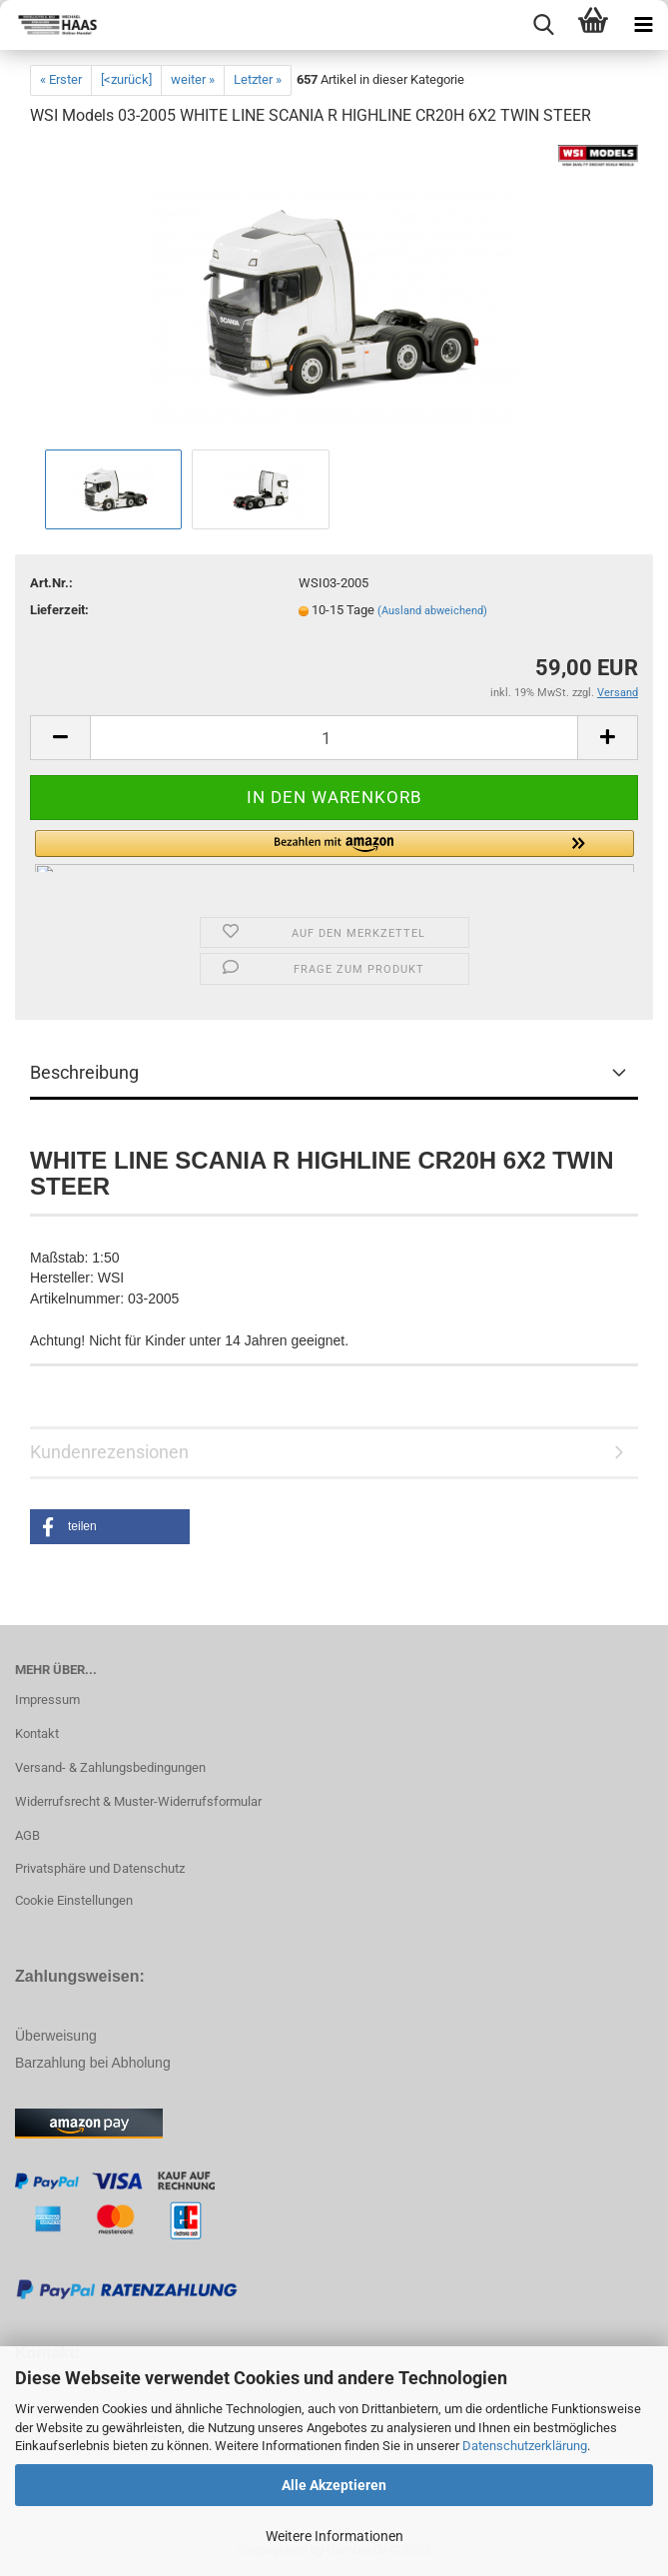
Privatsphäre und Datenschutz (100, 1868)
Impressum (47, 1699)
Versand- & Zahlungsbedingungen (110, 1767)
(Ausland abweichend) (432, 610)
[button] (334, 851)
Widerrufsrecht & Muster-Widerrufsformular (138, 1801)
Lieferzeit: (59, 609)
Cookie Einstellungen (74, 1900)
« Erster (61, 79)
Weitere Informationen (334, 2536)
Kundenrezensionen (109, 1451)
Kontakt (37, 1733)
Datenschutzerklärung (524, 2445)
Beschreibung (84, 1072)
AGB (27, 1835)
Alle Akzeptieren (334, 2485)
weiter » (193, 79)
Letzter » (258, 79)
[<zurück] (126, 79)
